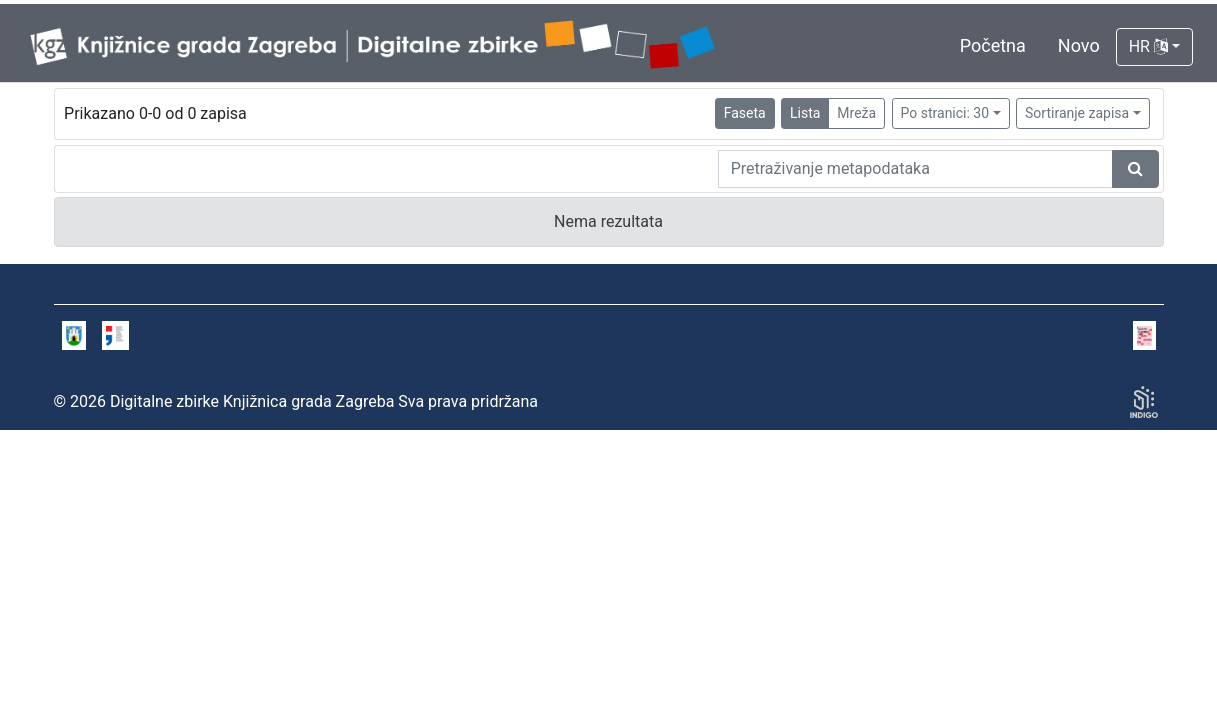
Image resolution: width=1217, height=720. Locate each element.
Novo (1079, 45)
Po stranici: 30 (945, 113)
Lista (805, 113)
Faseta (745, 113)
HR (1148, 46)
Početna (993, 45)
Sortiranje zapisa (1077, 113)
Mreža (856, 113)
